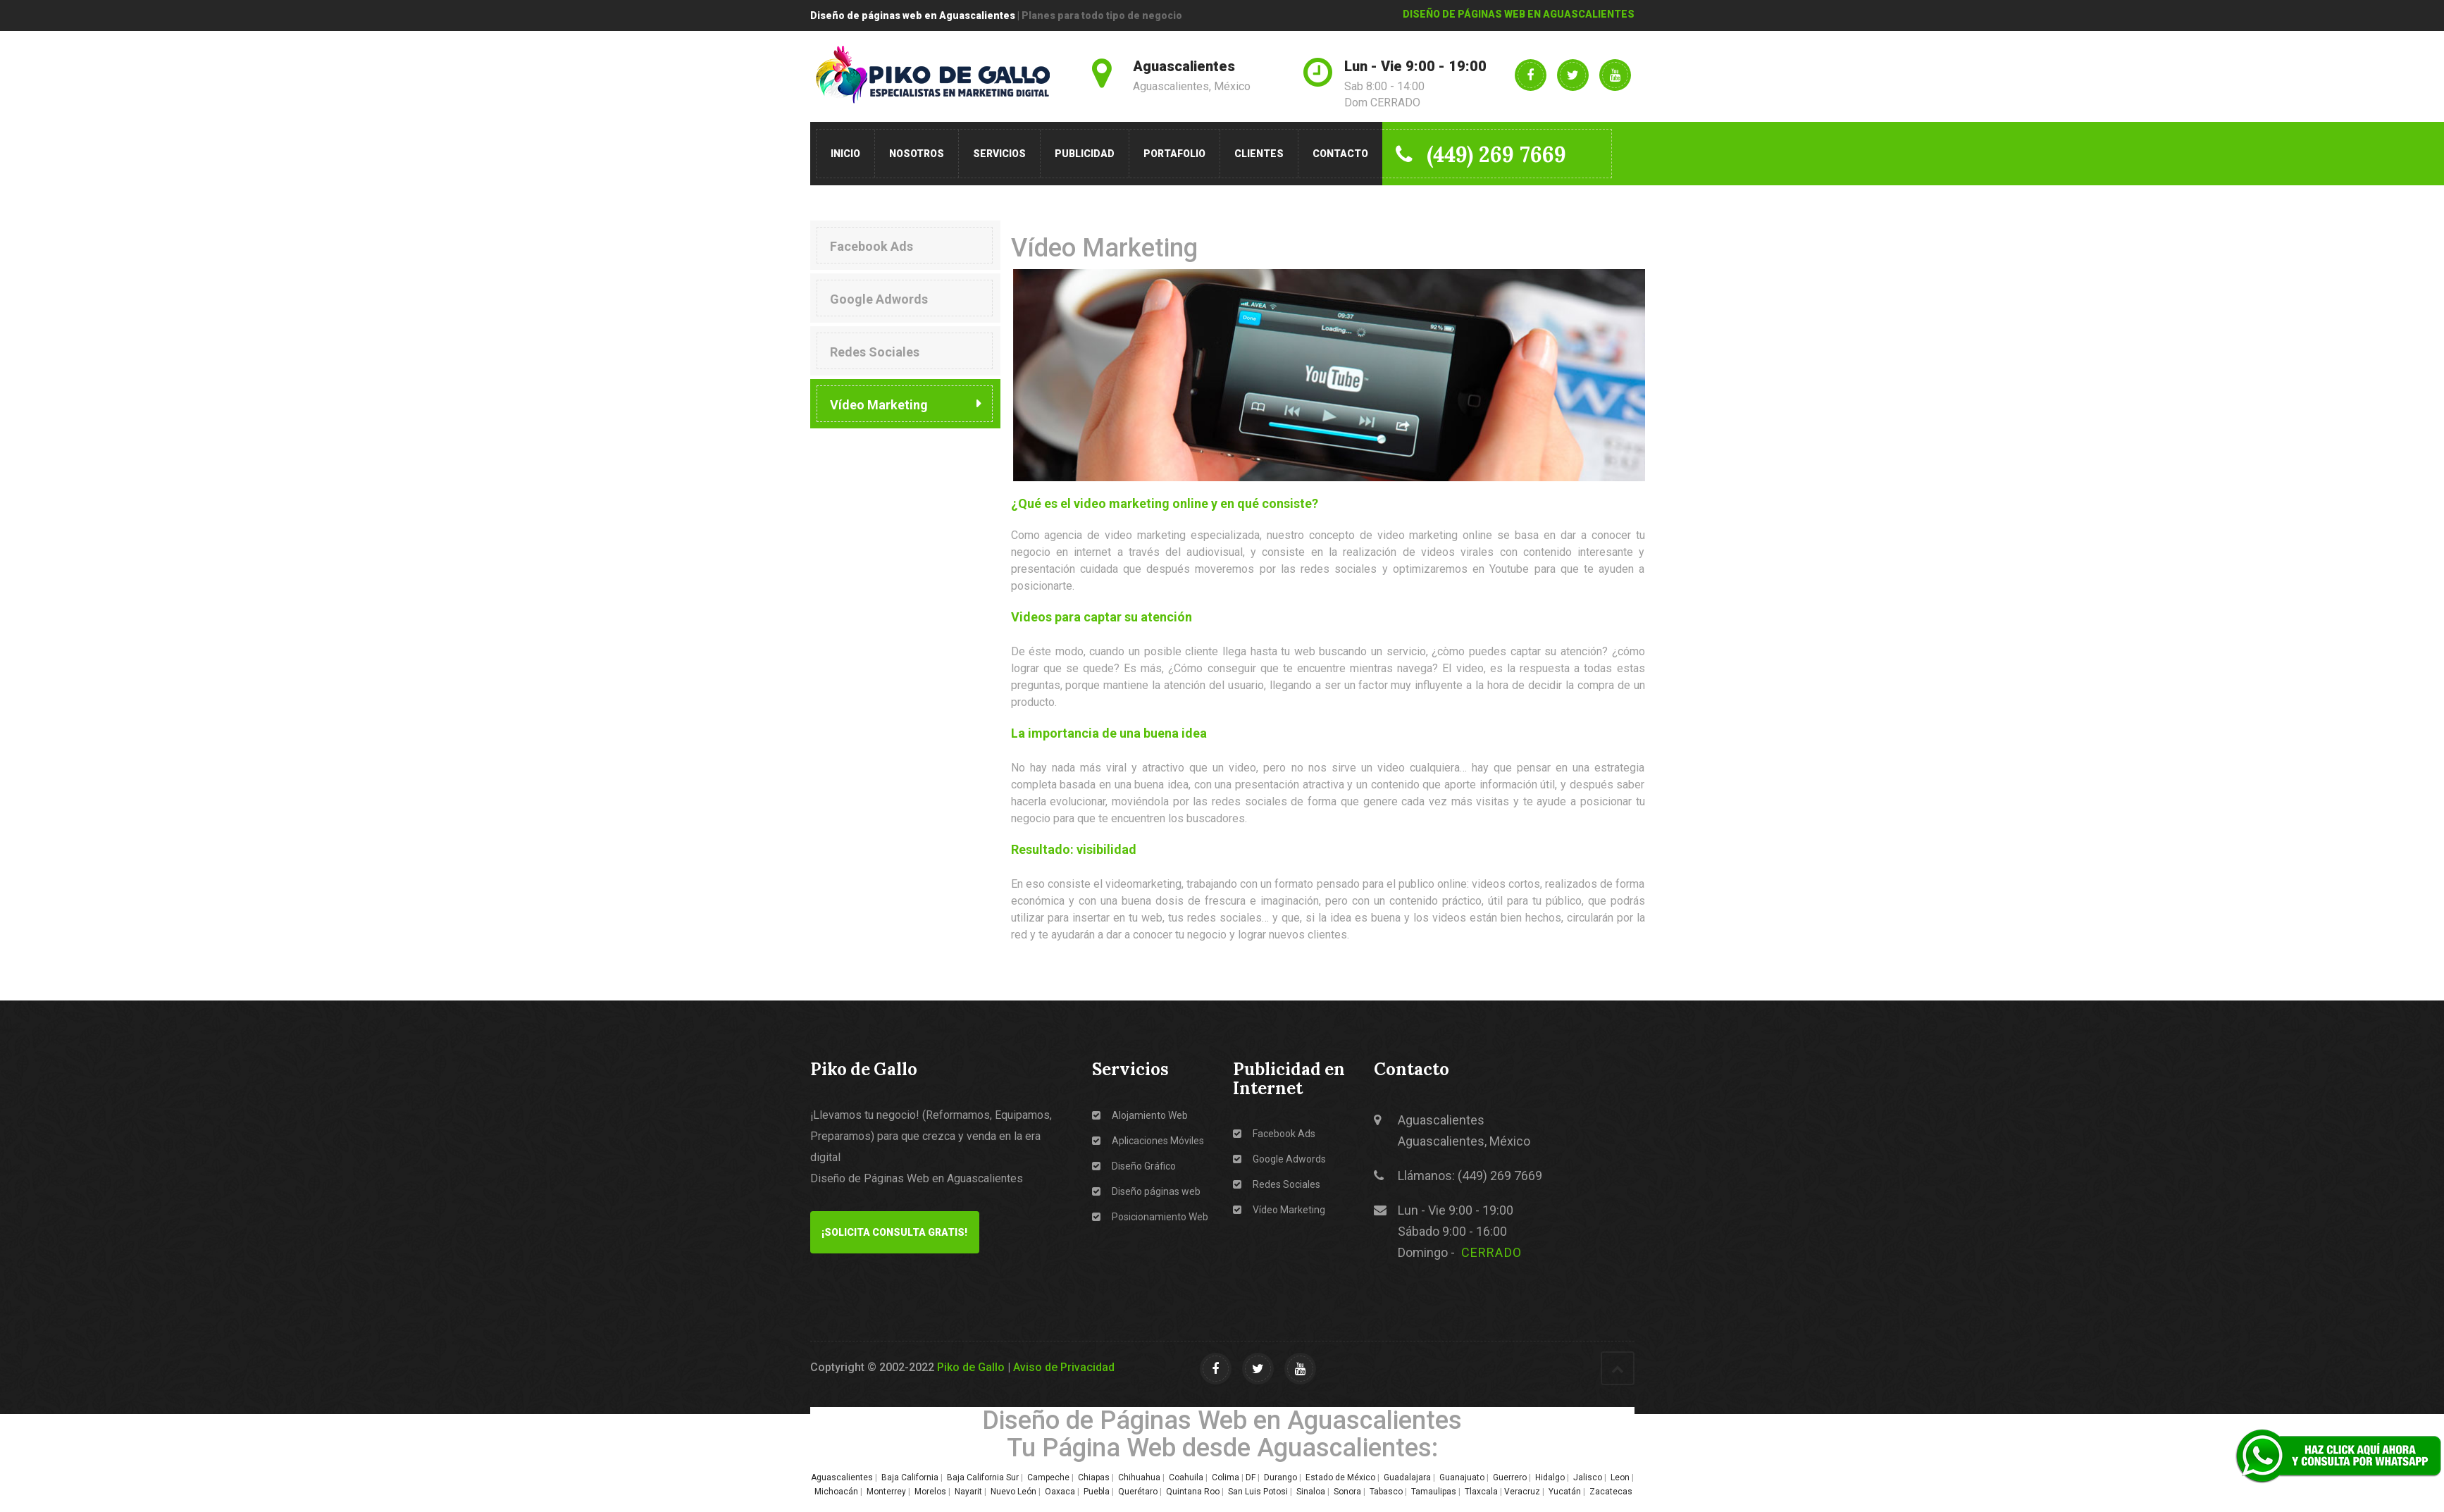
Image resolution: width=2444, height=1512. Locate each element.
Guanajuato (1461, 1477)
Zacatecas (1611, 1491)
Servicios (999, 153)
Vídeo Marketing (879, 404)
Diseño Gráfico (1134, 1166)
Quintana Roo (1193, 1491)
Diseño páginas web (1146, 1191)
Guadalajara (1407, 1477)
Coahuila (1186, 1477)
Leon (1620, 1477)
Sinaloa (1310, 1491)
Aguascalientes (842, 1477)
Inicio (845, 153)
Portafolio (1174, 153)
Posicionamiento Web (1150, 1216)
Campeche (1048, 1477)
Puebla (1097, 1491)
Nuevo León (1013, 1491)
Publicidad (1085, 153)
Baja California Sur (983, 1477)
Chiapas (1094, 1477)
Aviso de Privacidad (1064, 1367)
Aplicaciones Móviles (1148, 1140)
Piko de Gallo (971, 1367)
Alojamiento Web (1140, 1115)
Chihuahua (1139, 1477)
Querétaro (1138, 1491)
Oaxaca (1060, 1491)
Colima (1225, 1477)
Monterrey (886, 1491)
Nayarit (968, 1491)
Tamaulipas (1433, 1491)
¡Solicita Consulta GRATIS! (894, 1232)
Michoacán (836, 1491)
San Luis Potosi (1258, 1491)
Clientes (1259, 153)
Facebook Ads (871, 246)
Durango (1280, 1477)
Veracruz (1522, 1491)
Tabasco (1386, 1491)
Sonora (1347, 1491)
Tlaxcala (1481, 1491)
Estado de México (1340, 1477)
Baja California (909, 1477)
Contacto (1340, 153)
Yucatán (1565, 1491)
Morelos (930, 1491)
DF (1250, 1477)
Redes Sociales (874, 352)
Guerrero (1510, 1477)
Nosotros (916, 153)
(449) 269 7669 (1481, 154)
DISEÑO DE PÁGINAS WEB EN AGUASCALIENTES (1518, 14)
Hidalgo (1550, 1477)
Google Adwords (879, 299)
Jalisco (1587, 1477)
